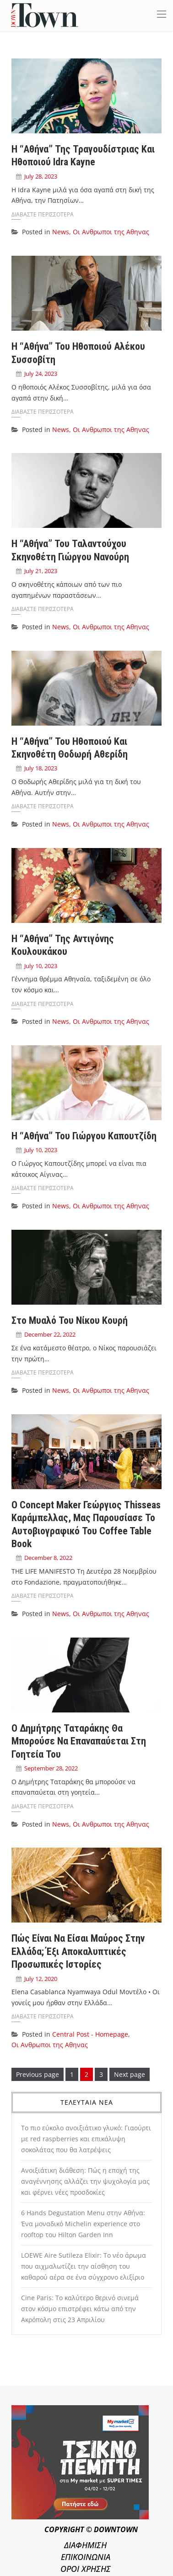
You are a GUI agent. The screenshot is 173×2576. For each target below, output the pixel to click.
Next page (129, 2074)
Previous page (37, 2074)
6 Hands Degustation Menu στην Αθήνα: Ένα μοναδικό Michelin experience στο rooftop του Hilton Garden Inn (83, 2223)
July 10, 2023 (40, 966)
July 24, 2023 (40, 373)
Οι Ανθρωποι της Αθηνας (111, 231)
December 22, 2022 (50, 1334)
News (60, 231)
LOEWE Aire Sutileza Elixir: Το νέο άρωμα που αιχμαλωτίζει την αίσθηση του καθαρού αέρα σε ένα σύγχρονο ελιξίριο (83, 2266)
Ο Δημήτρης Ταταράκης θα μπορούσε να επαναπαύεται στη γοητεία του (78, 1741)
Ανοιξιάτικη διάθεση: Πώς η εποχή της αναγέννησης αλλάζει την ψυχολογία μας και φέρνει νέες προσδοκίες (85, 2181)
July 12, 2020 (40, 1979)
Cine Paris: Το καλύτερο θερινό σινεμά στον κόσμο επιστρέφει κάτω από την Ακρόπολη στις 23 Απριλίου (80, 2308)
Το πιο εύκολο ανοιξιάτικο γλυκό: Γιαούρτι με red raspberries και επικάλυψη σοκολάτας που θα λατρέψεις (86, 2138)
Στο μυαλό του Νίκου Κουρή (69, 1320)
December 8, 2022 (48, 1558)
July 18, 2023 (40, 768)
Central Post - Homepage (90, 2034)
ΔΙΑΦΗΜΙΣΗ (85, 2544)
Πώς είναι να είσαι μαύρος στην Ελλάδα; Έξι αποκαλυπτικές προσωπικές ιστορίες (78, 1951)
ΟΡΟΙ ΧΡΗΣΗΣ (85, 2568)
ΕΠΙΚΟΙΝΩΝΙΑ (85, 2556)
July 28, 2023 (40, 176)
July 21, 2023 (40, 571)
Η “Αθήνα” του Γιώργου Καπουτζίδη (84, 1136)
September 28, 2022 (51, 1768)
